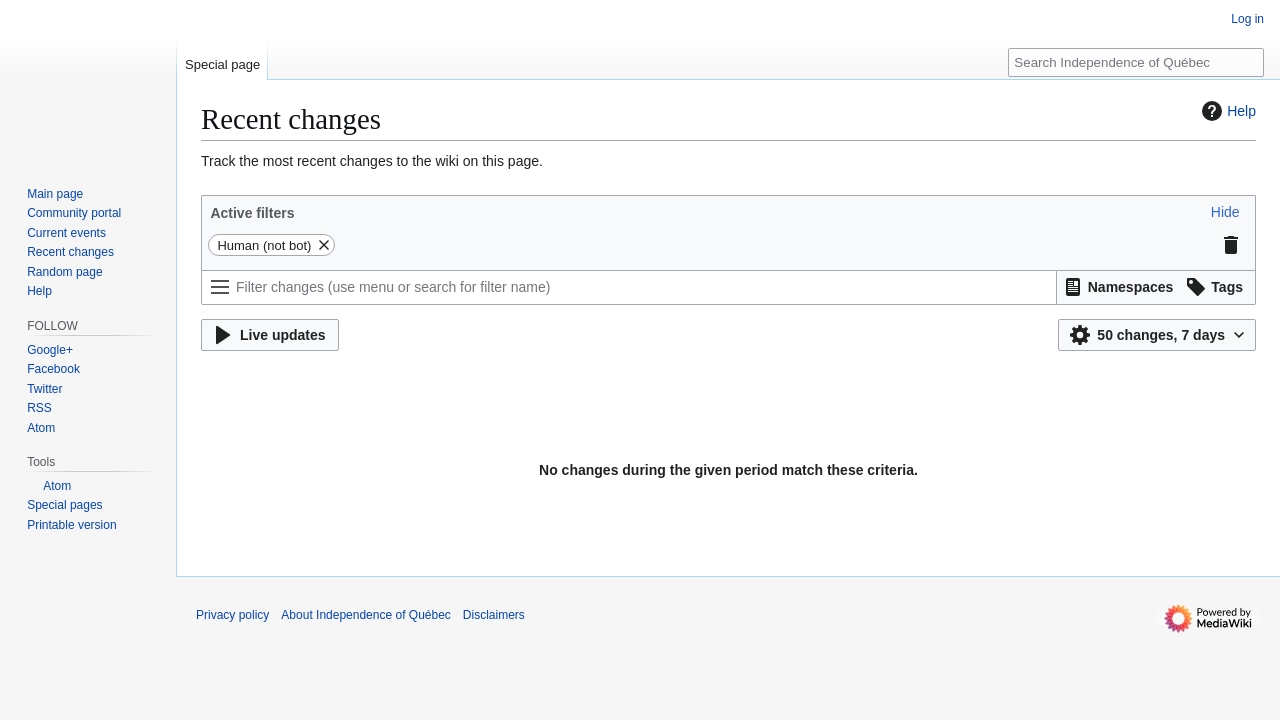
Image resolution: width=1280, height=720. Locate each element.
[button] (1225, 212)
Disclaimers (494, 615)
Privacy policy (232, 615)
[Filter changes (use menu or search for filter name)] (629, 287)
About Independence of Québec (365, 615)
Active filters (252, 213)
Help (1226, 111)
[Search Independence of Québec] (1136, 62)
